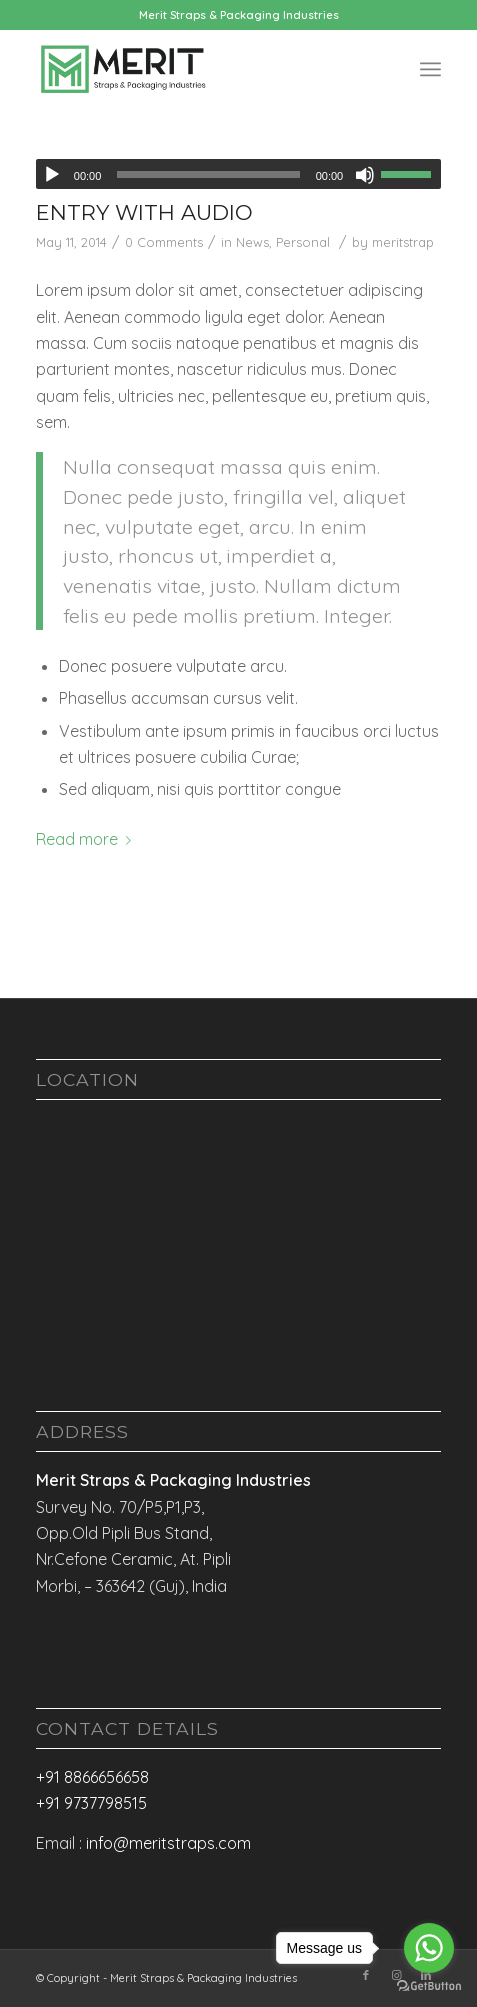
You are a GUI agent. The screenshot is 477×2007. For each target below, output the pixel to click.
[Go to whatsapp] (429, 1948)
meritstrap (403, 242)
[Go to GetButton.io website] (429, 1986)
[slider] (208, 174)
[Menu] (430, 69)
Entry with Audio (144, 212)
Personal (303, 242)
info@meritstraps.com (168, 1843)
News (252, 242)
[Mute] (365, 175)
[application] (238, 174)
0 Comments (164, 242)
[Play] (52, 175)
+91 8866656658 (92, 1777)
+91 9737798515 (91, 1803)
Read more (87, 839)
